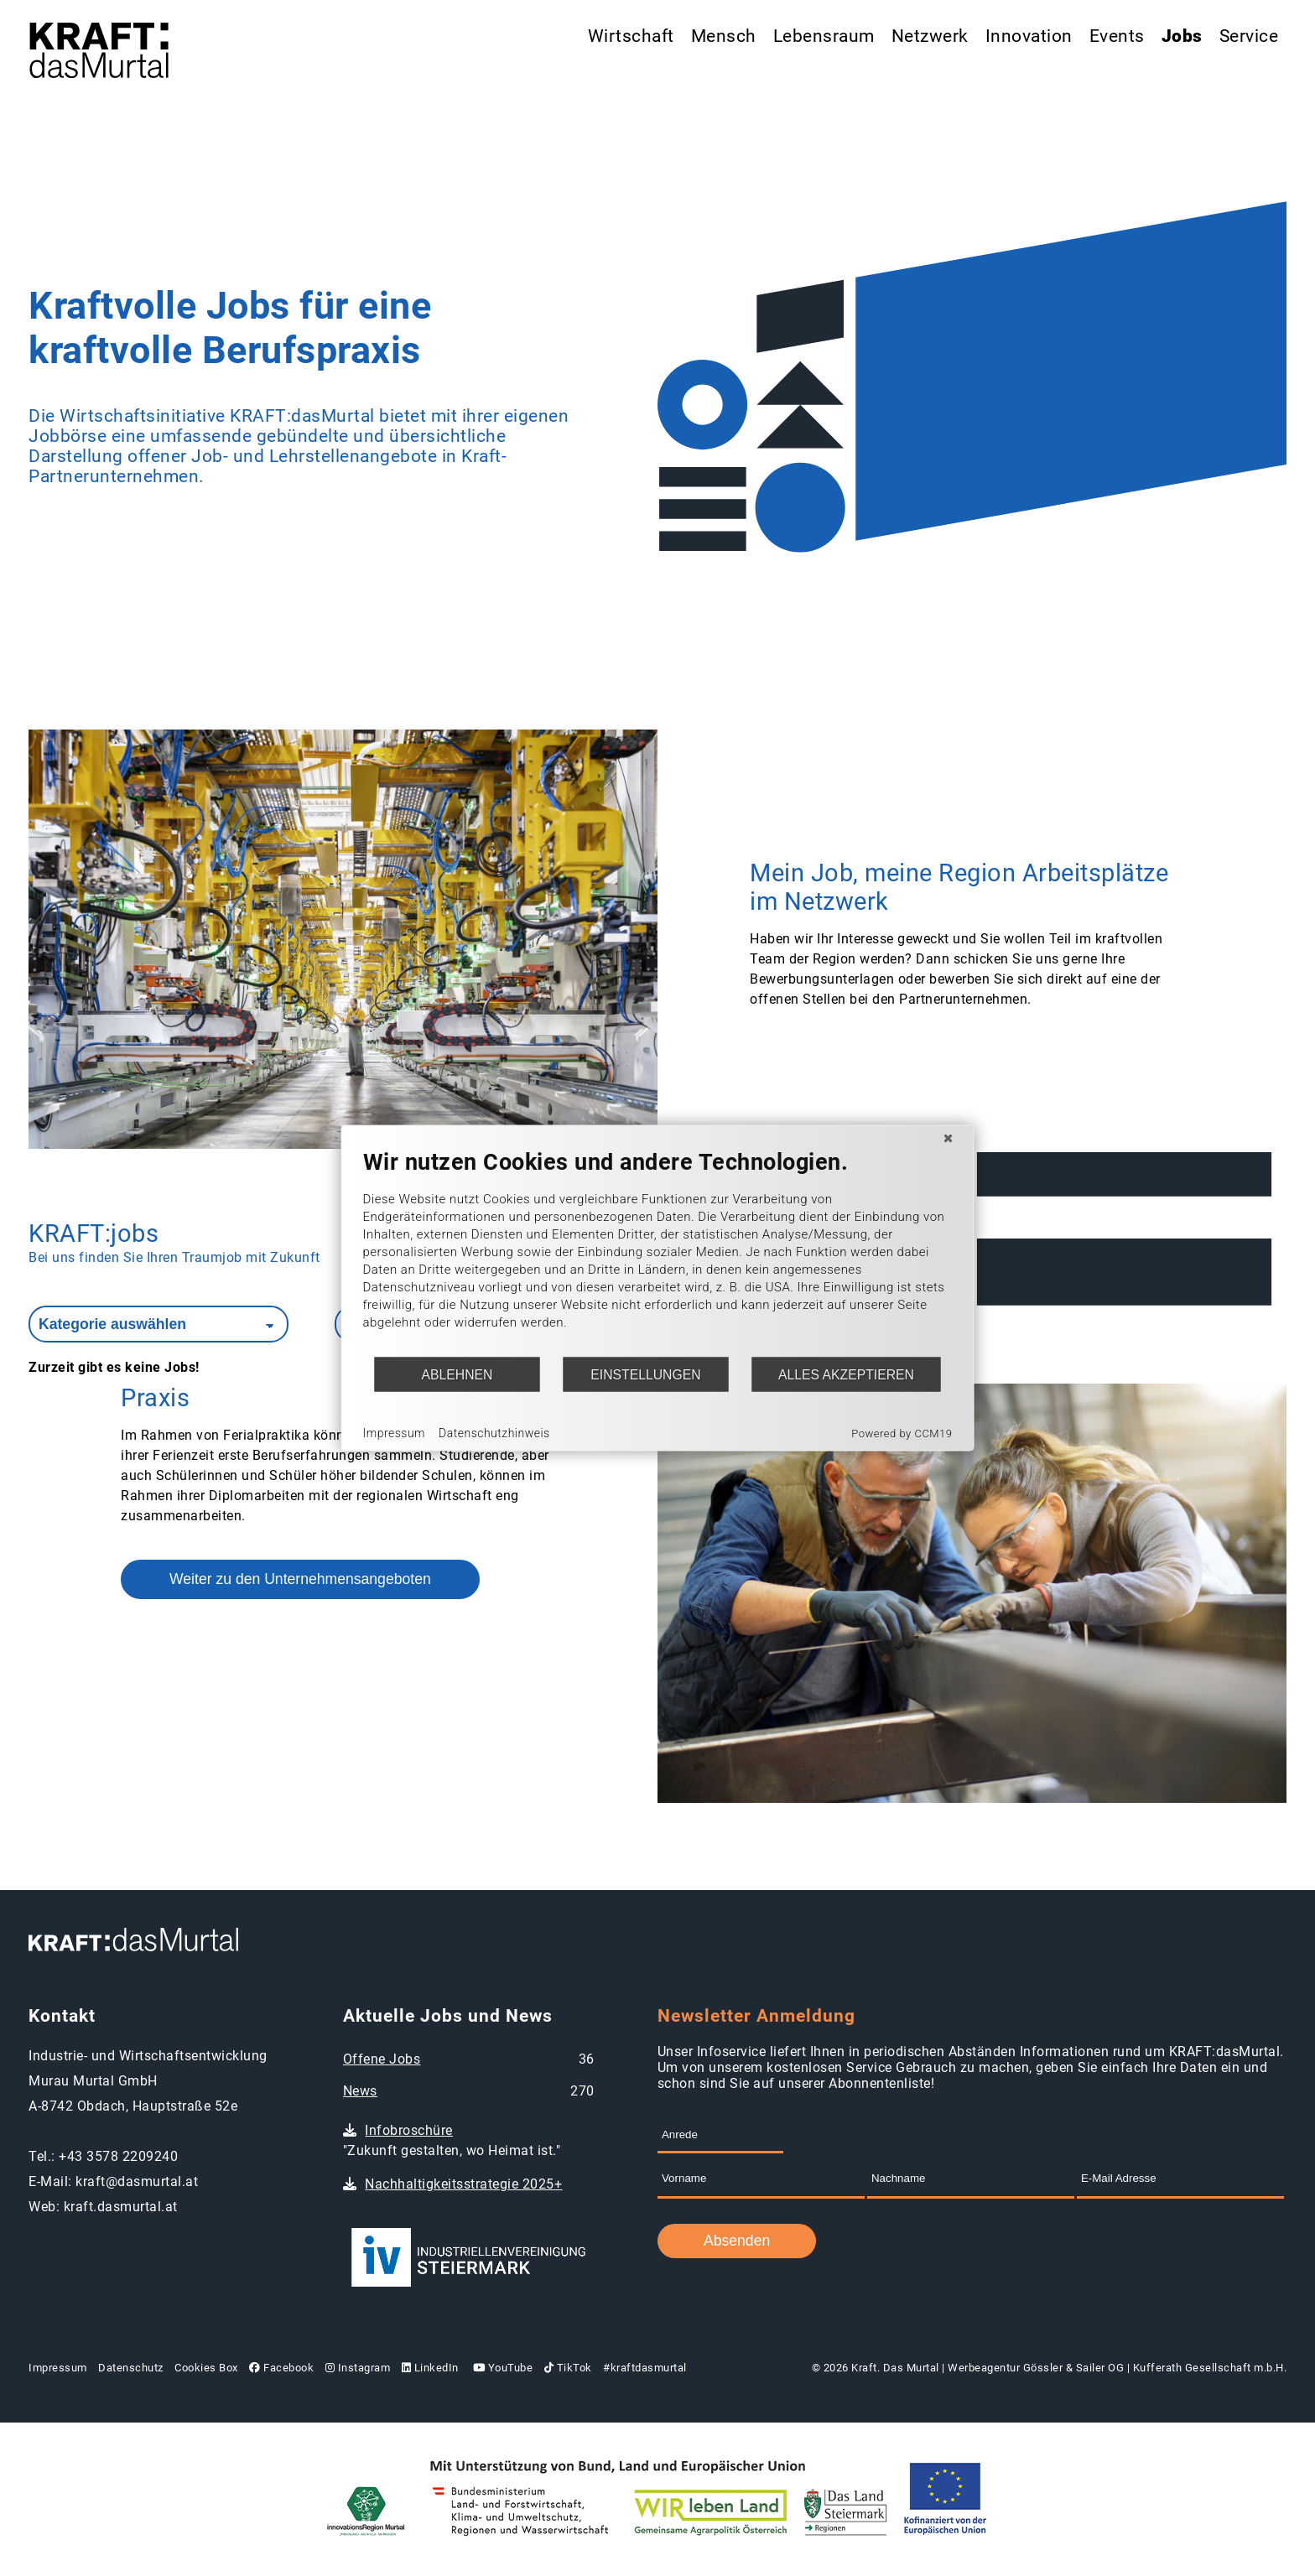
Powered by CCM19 (901, 1433)
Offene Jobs (382, 2059)
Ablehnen (457, 1374)
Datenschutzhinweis (494, 1432)
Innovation (1029, 36)
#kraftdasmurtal (645, 2367)
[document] (658, 1252)
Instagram (358, 2367)
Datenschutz (131, 2367)
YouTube (501, 2367)
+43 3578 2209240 (118, 2156)
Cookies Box (206, 2367)
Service (1249, 36)
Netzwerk (930, 36)
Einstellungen (645, 1374)
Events (1117, 36)
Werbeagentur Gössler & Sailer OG (1036, 2367)
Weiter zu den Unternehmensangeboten (300, 1579)
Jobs (1182, 36)
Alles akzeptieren (846, 1374)
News (360, 2091)
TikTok (568, 2367)
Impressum (58, 2367)
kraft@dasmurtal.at (136, 2181)
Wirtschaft (631, 36)
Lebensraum (824, 36)
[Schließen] (948, 1138)
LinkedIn (430, 2367)
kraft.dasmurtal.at (121, 2207)
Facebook (281, 2367)
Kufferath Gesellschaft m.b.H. (1210, 2367)
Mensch (723, 36)
